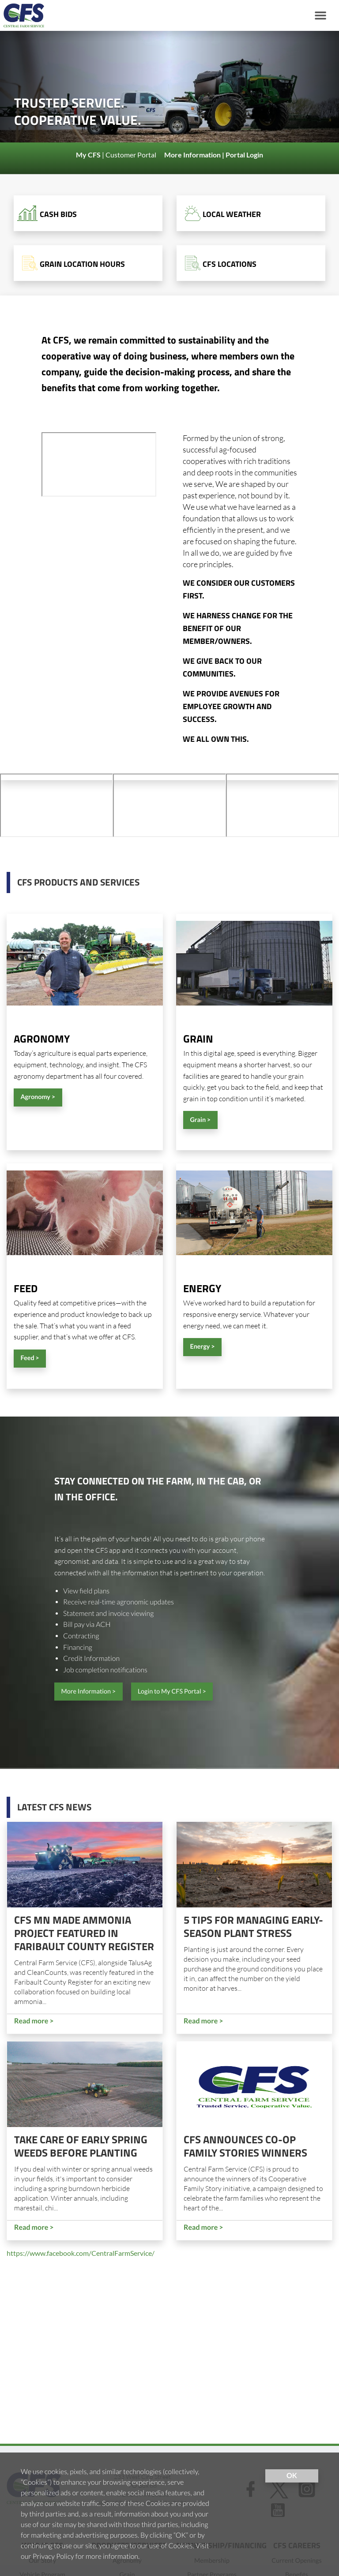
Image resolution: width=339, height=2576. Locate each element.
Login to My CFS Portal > (172, 1691)
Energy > (202, 1346)
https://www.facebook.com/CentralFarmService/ (80, 2253)
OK (291, 2475)
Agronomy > (37, 1097)
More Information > (88, 1691)
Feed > (29, 1358)
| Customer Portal (117, 154)
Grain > (200, 1120)
